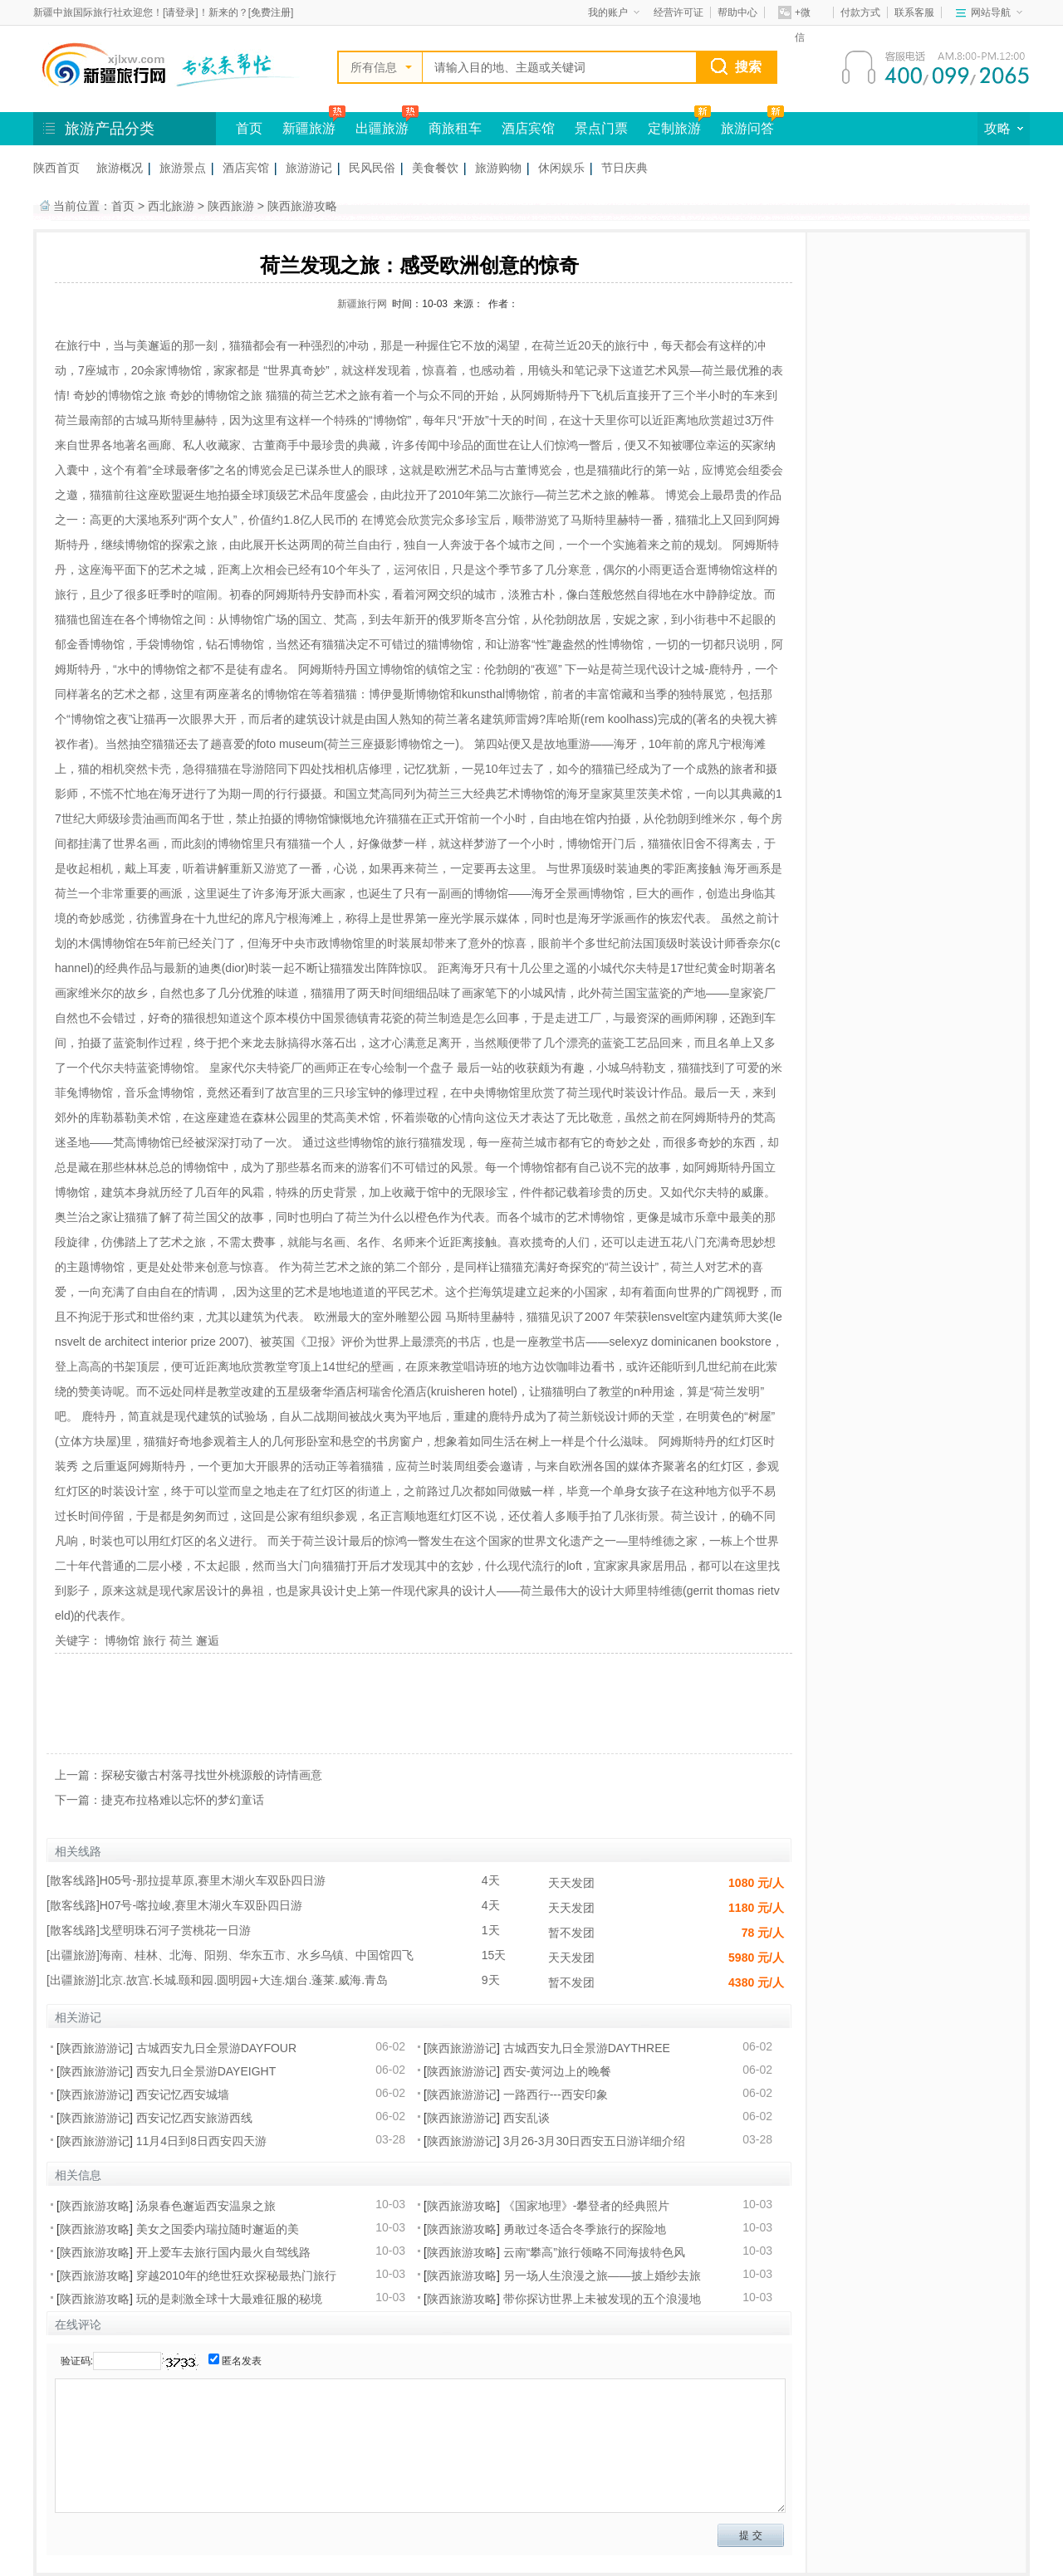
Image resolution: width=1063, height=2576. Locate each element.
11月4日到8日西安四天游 (201, 2141)
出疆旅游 (382, 128)
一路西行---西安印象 (555, 2094)
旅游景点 (182, 167)
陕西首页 (56, 167)
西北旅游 (171, 206)
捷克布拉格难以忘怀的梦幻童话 (182, 1799)
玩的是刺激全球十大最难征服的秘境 (229, 2298)
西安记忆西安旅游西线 (194, 2117)
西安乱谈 (526, 2117)
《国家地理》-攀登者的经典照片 (586, 2205)
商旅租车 (455, 128)
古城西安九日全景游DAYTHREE (586, 2048)
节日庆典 (624, 167)
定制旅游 (674, 128)
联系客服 (914, 12)
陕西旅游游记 (95, 2048)
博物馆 (122, 1640)
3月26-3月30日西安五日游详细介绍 (594, 2141)
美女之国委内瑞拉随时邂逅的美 (217, 2229)
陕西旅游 (231, 206)
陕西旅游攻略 (302, 206)
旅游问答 (747, 128)
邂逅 (207, 1640)
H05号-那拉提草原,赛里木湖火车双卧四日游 (213, 1880)
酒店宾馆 (528, 128)
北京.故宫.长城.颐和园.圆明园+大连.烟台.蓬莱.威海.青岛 (244, 1980)
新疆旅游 (309, 128)
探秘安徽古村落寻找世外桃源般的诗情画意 (211, 1775)
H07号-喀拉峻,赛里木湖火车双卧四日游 (201, 1905)
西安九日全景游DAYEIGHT (206, 2071)
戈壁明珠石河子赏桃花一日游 (175, 1930)
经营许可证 (678, 12)
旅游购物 (498, 167)
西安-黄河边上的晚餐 (557, 2071)
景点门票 (601, 128)
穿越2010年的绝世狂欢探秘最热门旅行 (236, 2275)
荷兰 (181, 1640)
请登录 (180, 12)
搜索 (748, 67)
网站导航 (996, 12)
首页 (249, 128)
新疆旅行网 (362, 304)
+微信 (794, 15)
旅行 (154, 1640)
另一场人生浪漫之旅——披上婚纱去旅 (602, 2275)
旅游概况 (119, 167)
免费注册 (271, 12)
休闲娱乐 (561, 167)
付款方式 (860, 12)
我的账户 (613, 12)
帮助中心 (737, 12)
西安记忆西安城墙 (182, 2094)
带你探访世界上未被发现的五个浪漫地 (602, 2298)
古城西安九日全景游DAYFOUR (216, 2048)
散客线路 (73, 1880)
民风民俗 (372, 167)
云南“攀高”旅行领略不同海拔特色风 (594, 2252)
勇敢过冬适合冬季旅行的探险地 (584, 2229)
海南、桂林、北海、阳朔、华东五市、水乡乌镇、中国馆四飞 (257, 1955)
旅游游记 (309, 167)
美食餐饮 (435, 167)
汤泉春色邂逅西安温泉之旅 (206, 2205)
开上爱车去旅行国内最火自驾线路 (223, 2252)
